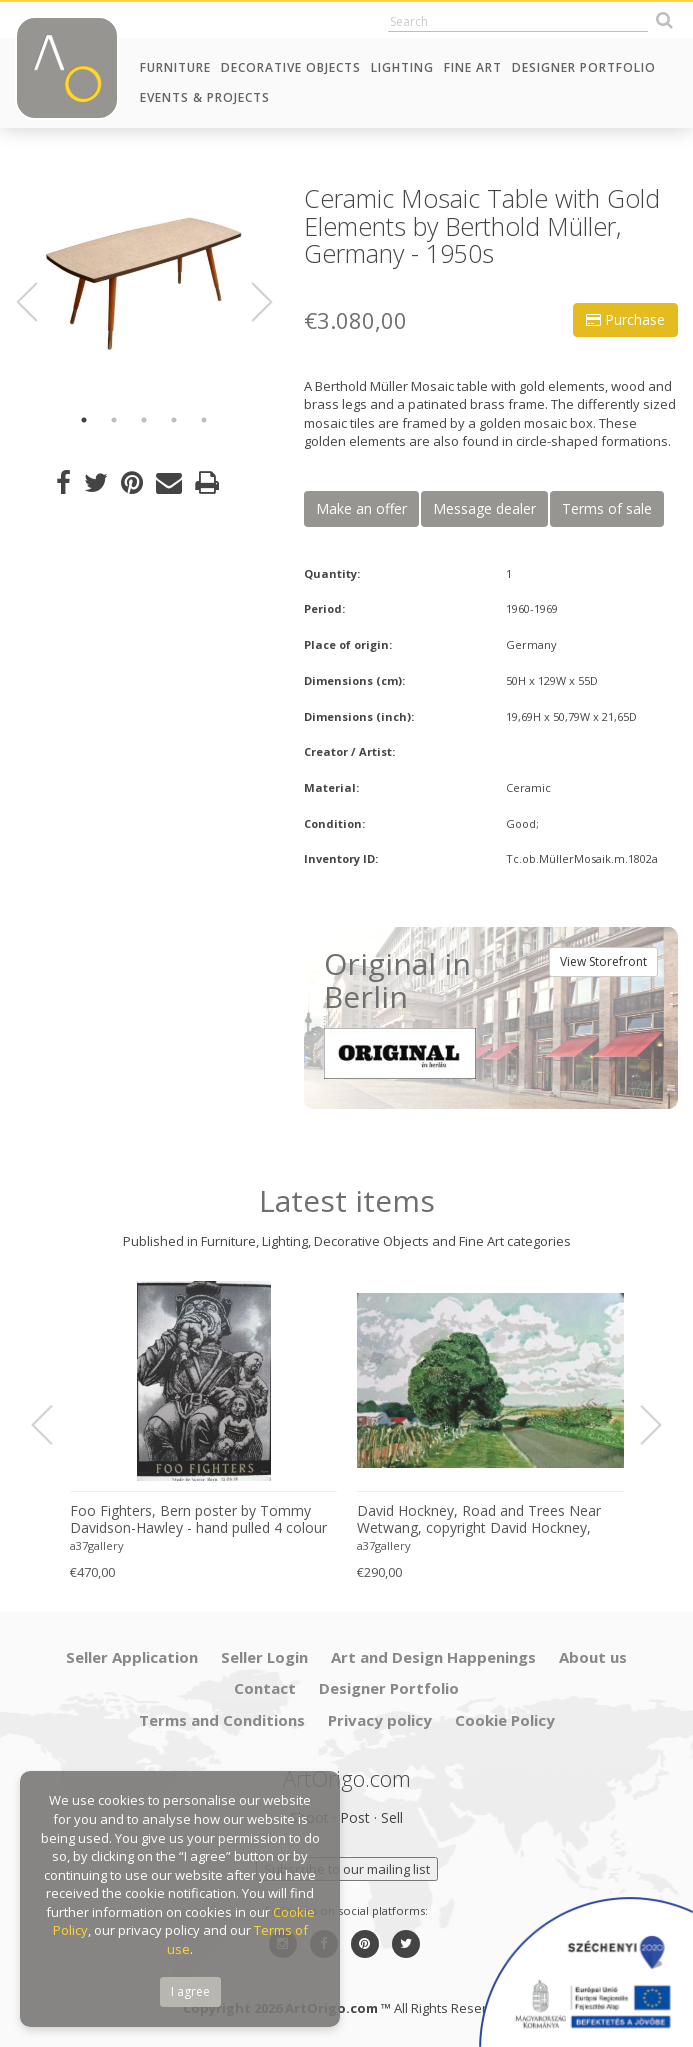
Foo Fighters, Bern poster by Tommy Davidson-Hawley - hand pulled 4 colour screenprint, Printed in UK (198, 1520)
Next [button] (250, 302)
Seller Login (264, 1657)
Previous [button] (39, 302)
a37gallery (97, 1545)
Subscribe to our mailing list (347, 1869)
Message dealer (484, 508)
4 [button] (174, 420)
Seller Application (132, 1657)
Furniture (175, 67)
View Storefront (603, 961)
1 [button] (84, 420)
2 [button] (114, 420)
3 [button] (144, 420)
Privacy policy (380, 1720)
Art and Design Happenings (433, 1657)
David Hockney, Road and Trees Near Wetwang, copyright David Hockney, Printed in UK (479, 1520)
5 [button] (204, 420)
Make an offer (361, 508)
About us (593, 1657)
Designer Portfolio (584, 67)
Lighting (402, 67)
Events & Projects (205, 97)
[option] (144, 284)
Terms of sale (607, 508)
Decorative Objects (291, 67)
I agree (190, 1991)
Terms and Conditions (222, 1720)
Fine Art (473, 67)
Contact (265, 1688)
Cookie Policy (505, 1720)
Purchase (625, 319)
